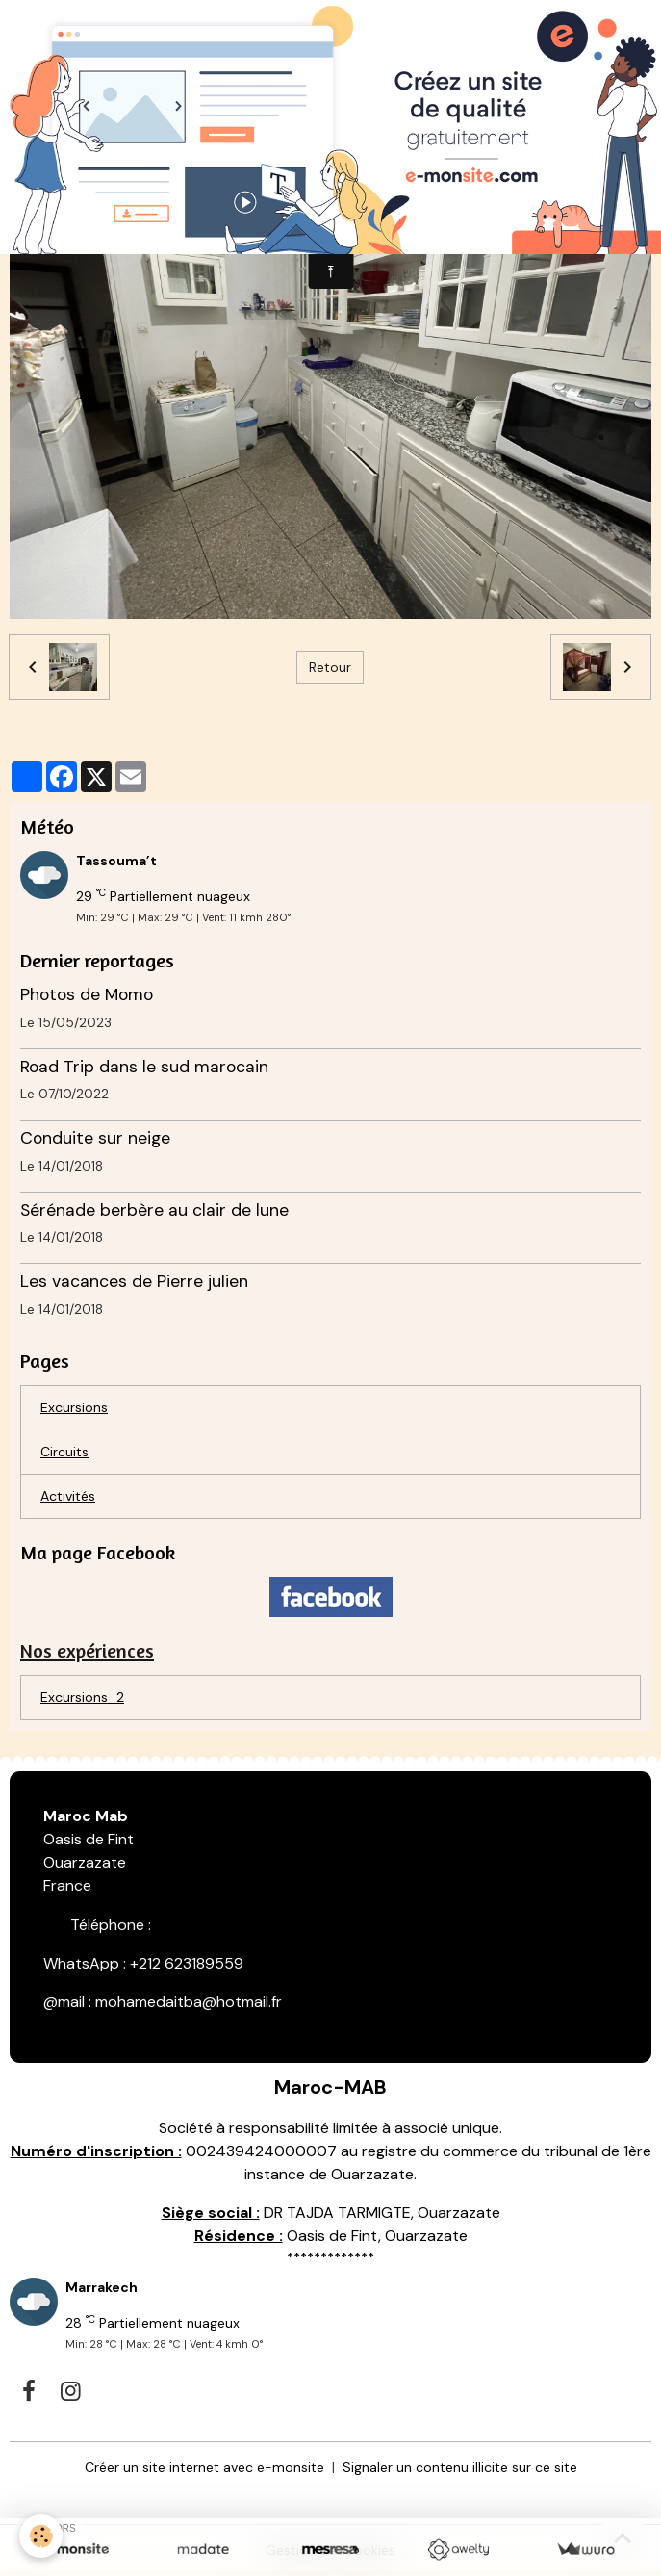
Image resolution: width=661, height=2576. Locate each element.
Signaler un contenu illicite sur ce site (460, 2467)
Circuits (64, 1451)
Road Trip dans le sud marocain (144, 1066)
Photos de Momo (86, 994)
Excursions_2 (82, 1697)
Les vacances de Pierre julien (134, 1281)
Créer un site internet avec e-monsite (204, 2467)
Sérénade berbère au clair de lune (154, 1210)
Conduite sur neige (95, 1137)
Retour (330, 667)
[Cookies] (41, 2536)
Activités (67, 1496)
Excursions (74, 1407)
